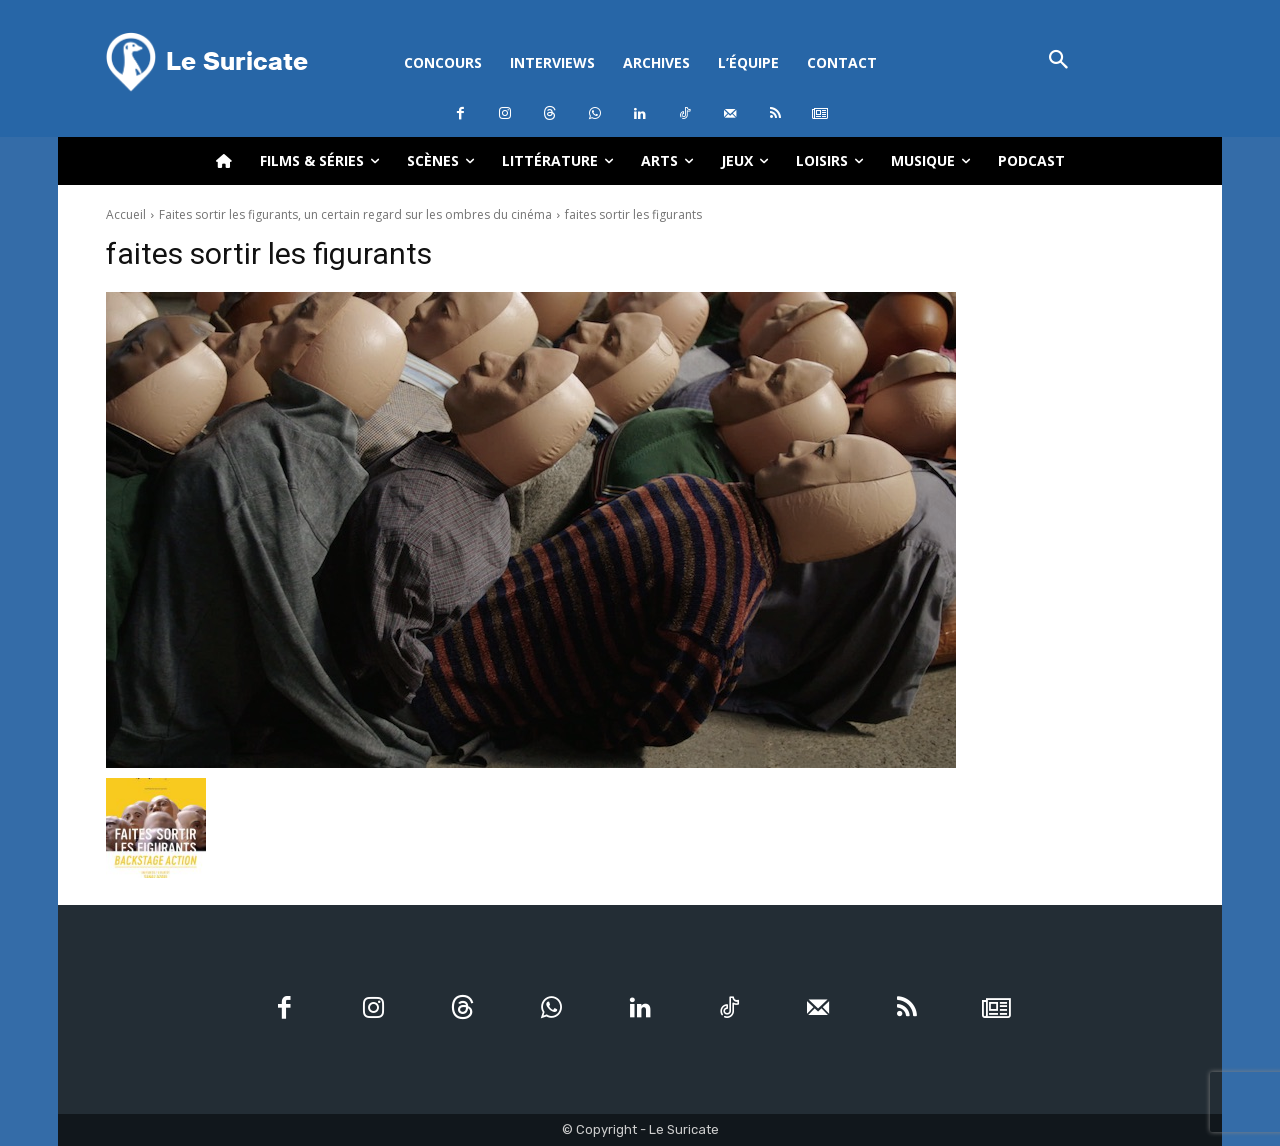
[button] (1058, 61)
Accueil (126, 214)
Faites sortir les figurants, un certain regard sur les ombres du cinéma (355, 214)
